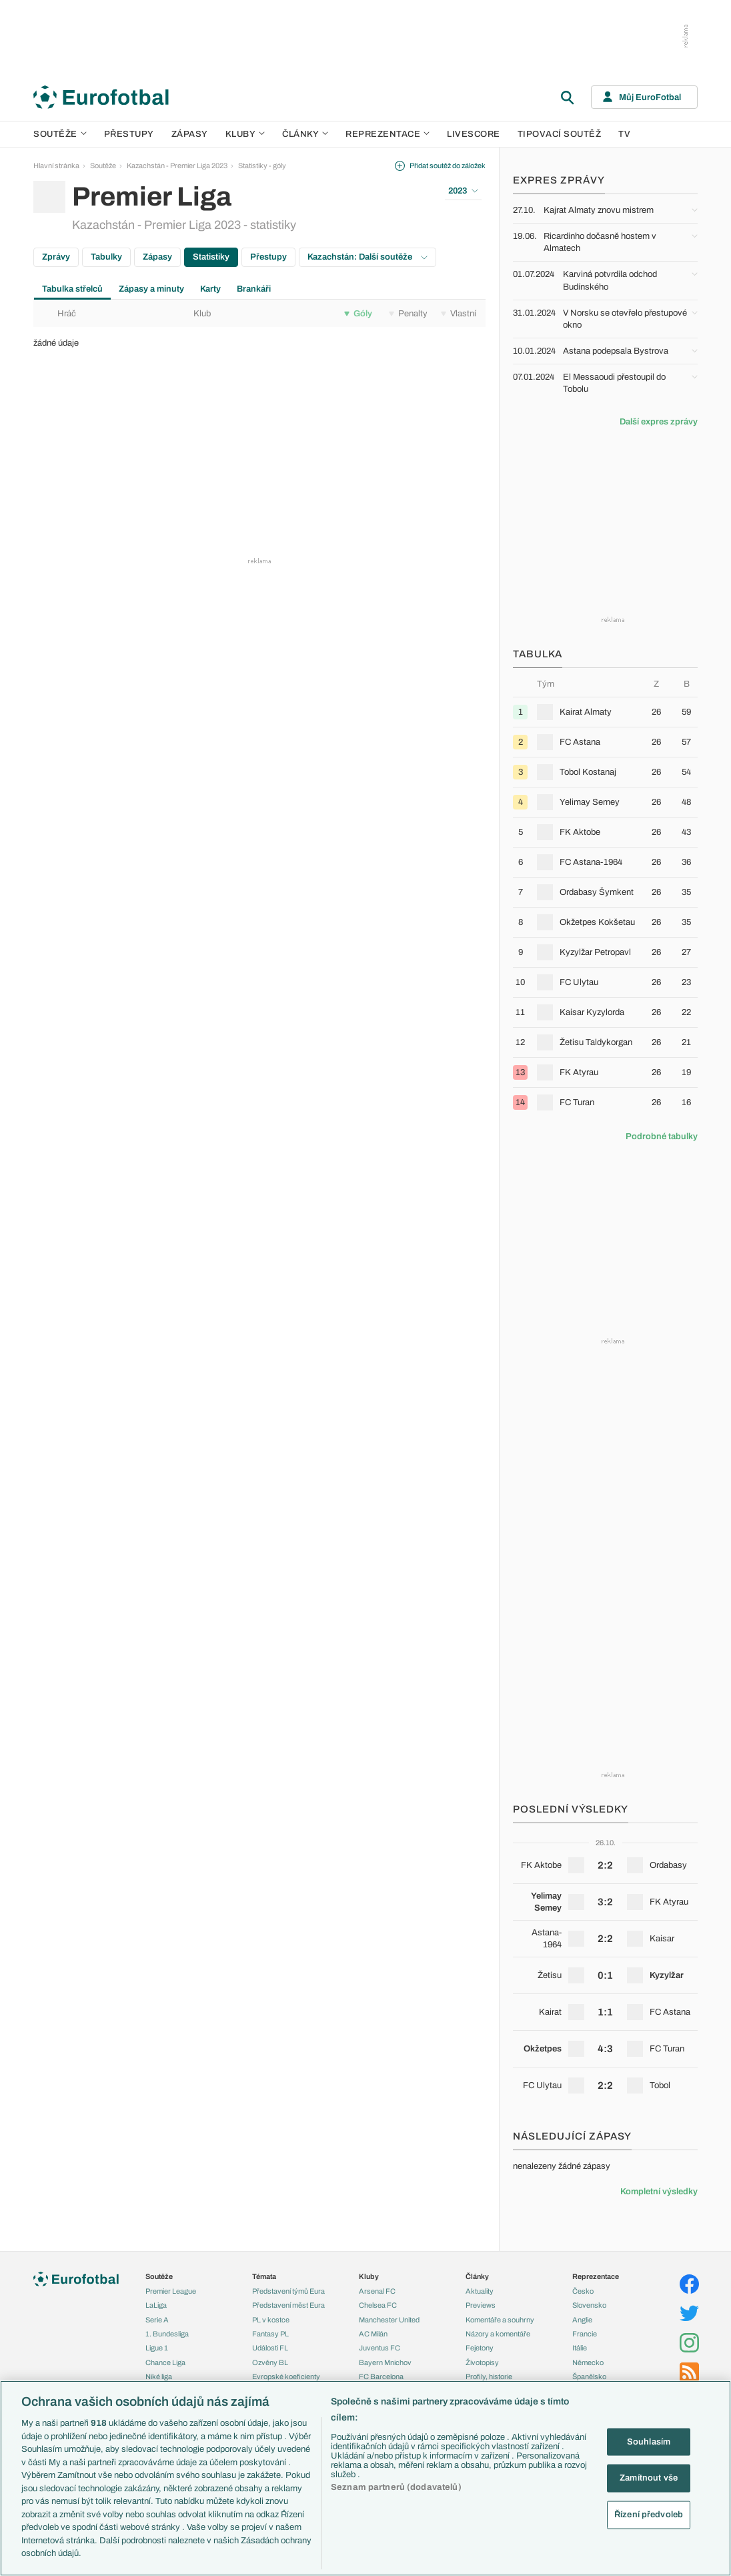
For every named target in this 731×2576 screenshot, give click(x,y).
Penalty (408, 313)
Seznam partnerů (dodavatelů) (396, 2487)
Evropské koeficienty (286, 2376)
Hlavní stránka (56, 166)
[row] (605, 712)
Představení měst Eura (288, 2305)
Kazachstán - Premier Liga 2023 (177, 166)
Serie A (157, 2320)
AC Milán (373, 2334)
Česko (583, 2291)
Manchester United (389, 2320)
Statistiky (211, 257)
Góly (358, 313)
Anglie (582, 2320)
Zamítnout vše (649, 2478)
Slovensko (589, 2305)
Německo (588, 2362)
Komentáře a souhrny (500, 2320)
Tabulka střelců (72, 289)
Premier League (170, 2291)
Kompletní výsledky (659, 2191)
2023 (463, 191)
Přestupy (129, 134)
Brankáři (254, 289)
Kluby (245, 134)
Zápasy (189, 134)
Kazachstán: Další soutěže (367, 257)
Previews (481, 2305)
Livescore (473, 134)
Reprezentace (387, 134)
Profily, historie (489, 2376)
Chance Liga (165, 2362)
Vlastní (458, 313)
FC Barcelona (381, 2376)
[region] (365, 2478)
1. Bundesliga (167, 2334)
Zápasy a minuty (151, 289)
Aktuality (480, 2291)
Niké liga (158, 2376)
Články (477, 2276)
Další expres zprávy (659, 421)
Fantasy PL (270, 2334)
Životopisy (482, 2362)
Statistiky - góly (262, 166)
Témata (264, 2276)
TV (624, 134)
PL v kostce (270, 2320)
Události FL (270, 2348)
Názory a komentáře (498, 2334)
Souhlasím (648, 2441)
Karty (210, 289)
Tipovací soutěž (560, 134)
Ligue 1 (156, 2348)
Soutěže (60, 134)
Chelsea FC (378, 2305)
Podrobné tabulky (662, 1136)
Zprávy (56, 257)
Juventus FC (379, 2348)
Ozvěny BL (270, 2362)
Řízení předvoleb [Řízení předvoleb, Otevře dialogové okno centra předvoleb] (648, 2514)
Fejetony (480, 2348)
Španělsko (589, 2376)
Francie (584, 2334)
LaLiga (156, 2305)
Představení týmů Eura (288, 2291)
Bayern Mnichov (385, 2362)
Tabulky (106, 257)
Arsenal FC (377, 2291)
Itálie (579, 2348)
